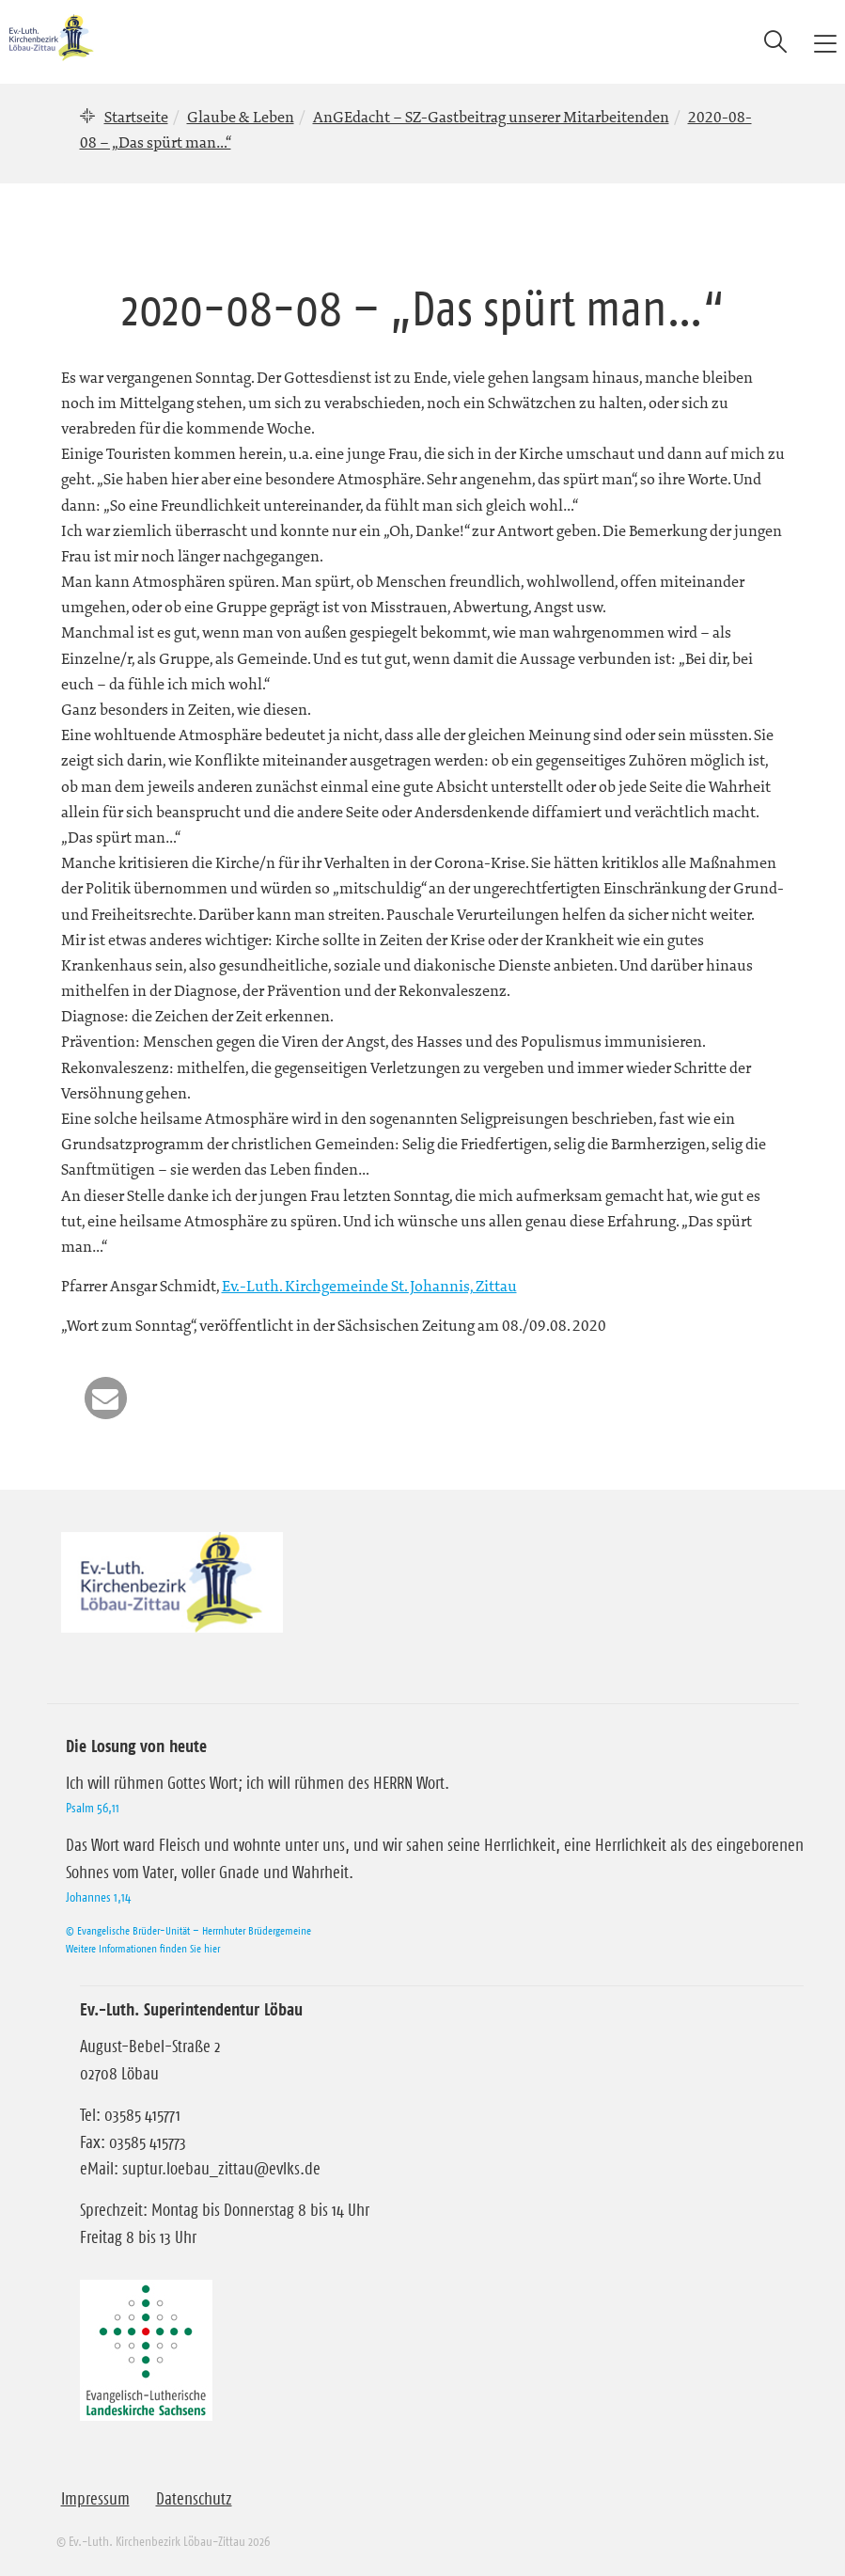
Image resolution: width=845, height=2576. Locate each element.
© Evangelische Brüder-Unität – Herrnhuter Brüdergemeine (188, 1930)
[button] (106, 1398)
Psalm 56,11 (92, 1807)
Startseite (136, 116)
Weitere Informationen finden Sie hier (143, 1948)
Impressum (95, 2499)
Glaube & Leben (240, 116)
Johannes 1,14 (98, 1897)
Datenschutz (194, 2499)
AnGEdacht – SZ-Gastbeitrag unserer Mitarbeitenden (491, 116)
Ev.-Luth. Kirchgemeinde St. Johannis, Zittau (369, 1285)
